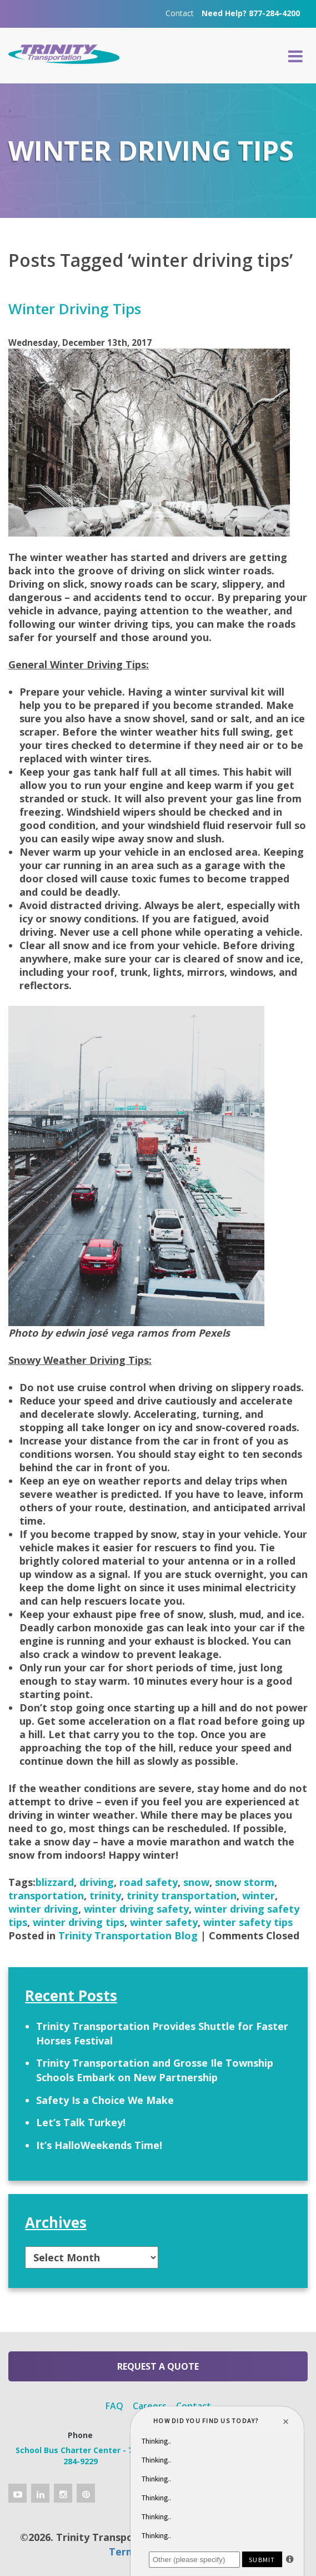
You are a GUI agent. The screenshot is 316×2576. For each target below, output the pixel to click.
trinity (105, 1895)
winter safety (164, 1922)
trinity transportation (182, 1895)
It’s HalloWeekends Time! (99, 2145)
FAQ (114, 2406)
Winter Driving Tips (74, 309)
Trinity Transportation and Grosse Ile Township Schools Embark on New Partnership (154, 2070)
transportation (46, 1895)
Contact (179, 13)
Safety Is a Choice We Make (105, 2100)
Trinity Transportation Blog (128, 1935)
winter (258, 1895)
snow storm (244, 1882)
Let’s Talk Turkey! (81, 2122)
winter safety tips (248, 1922)
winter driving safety (136, 1908)
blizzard (55, 1882)
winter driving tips (78, 1922)
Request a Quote (158, 2366)
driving (96, 1882)
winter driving (43, 1908)
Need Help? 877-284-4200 (251, 13)
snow (196, 1882)
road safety (148, 1882)
